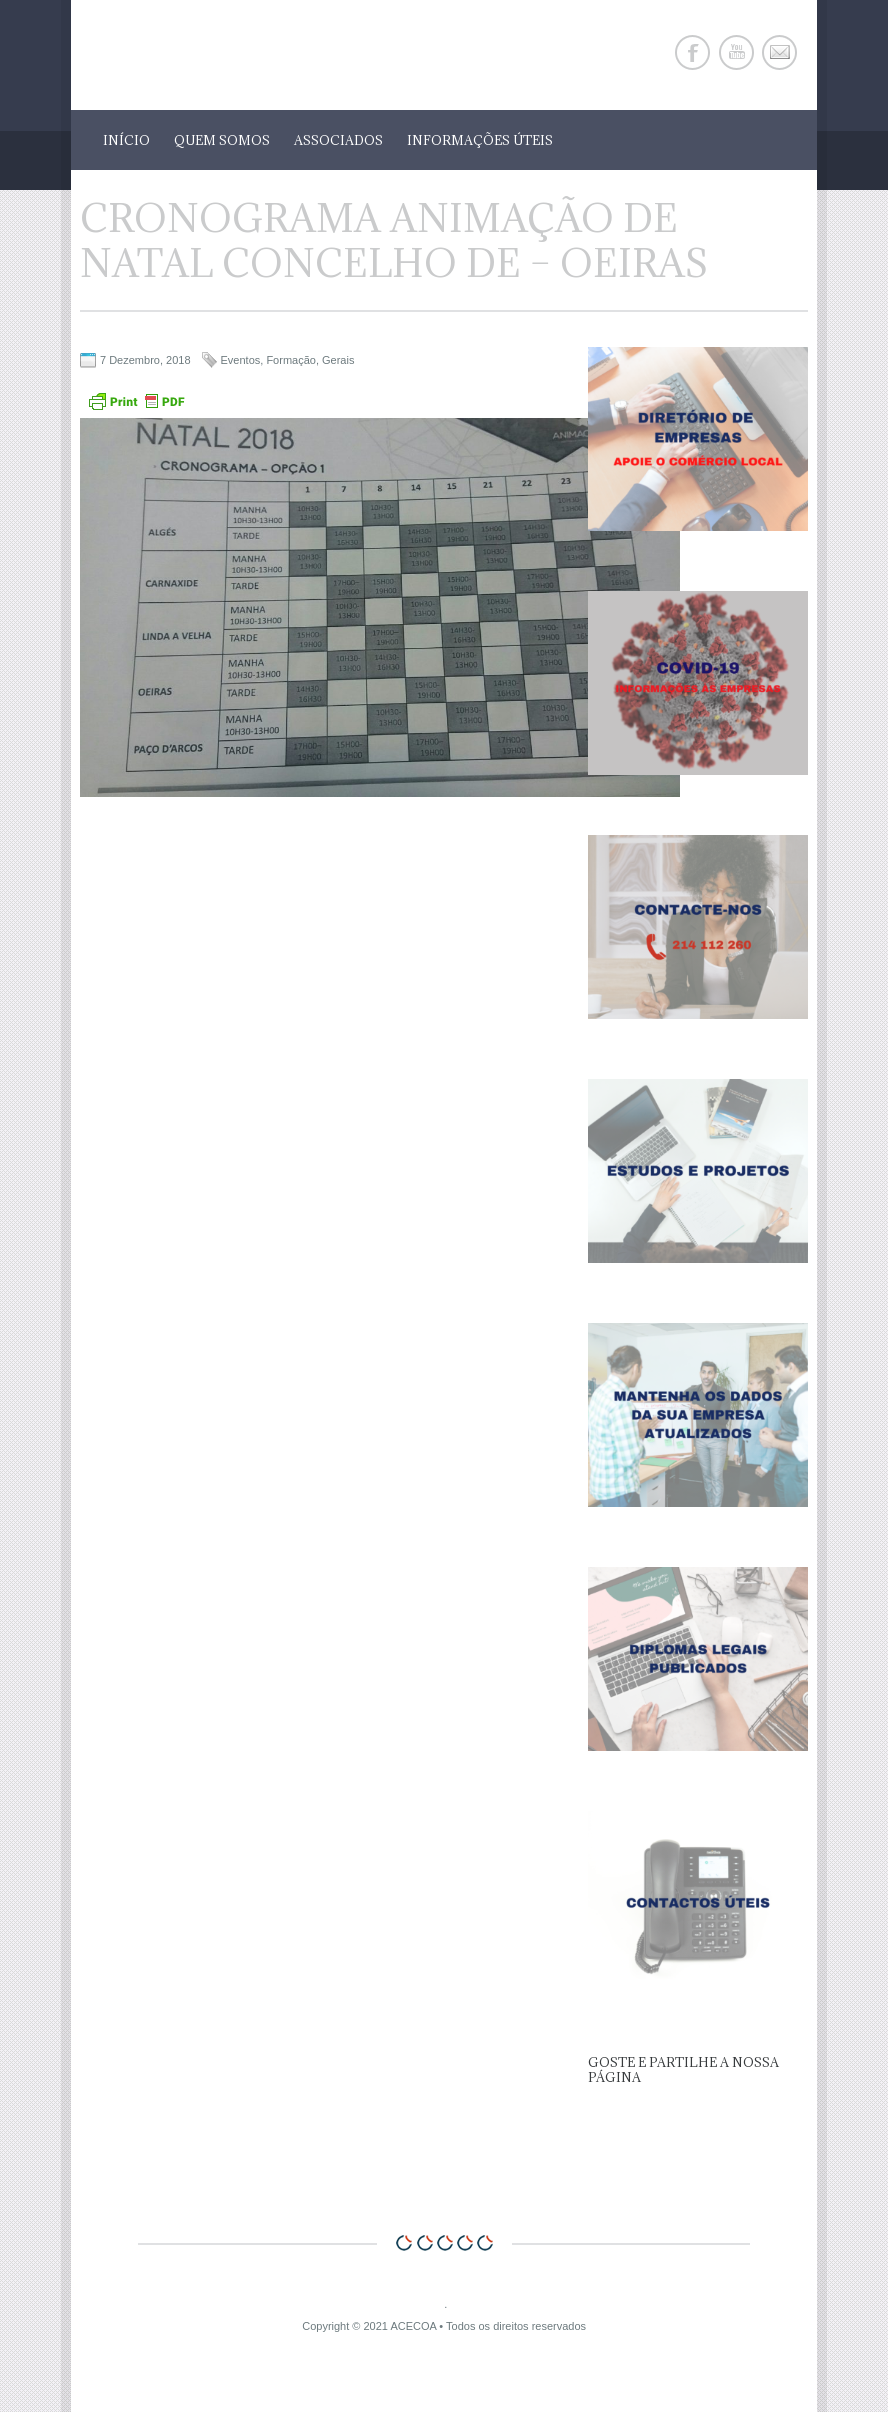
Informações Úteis (480, 140)
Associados (338, 140)
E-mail (779, 52)
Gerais (338, 360)
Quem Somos (222, 140)
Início (126, 140)
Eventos (241, 360)
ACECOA (413, 2326)
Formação (291, 360)
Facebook (692, 52)
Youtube (736, 52)
